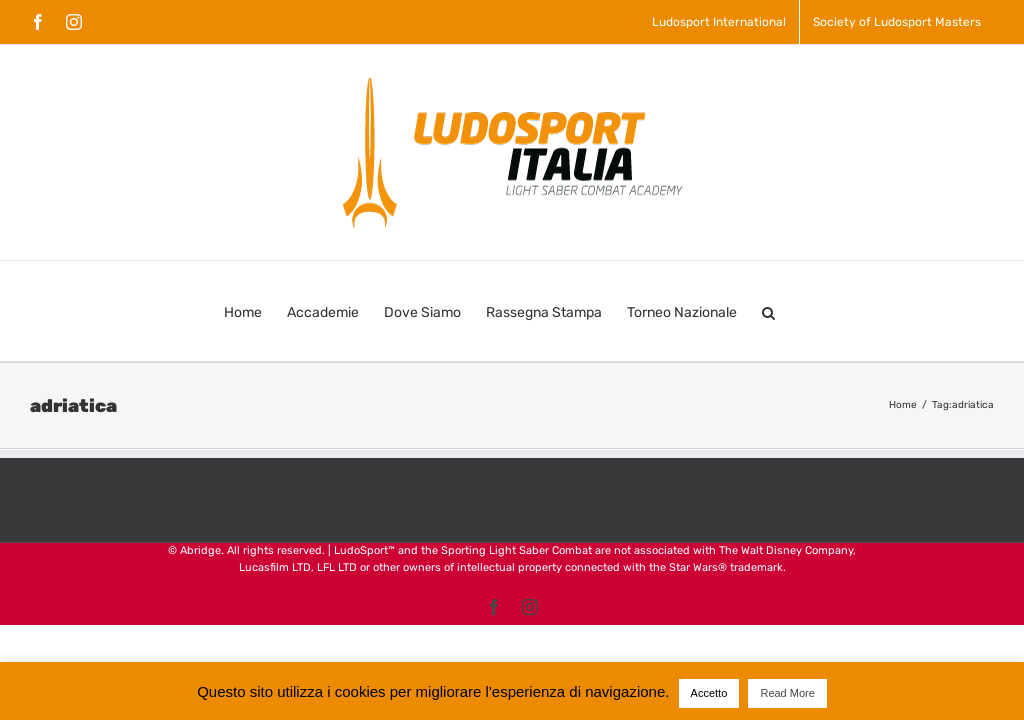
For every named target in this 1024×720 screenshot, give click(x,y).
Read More (787, 693)
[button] (768, 311)
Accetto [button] (709, 693)
